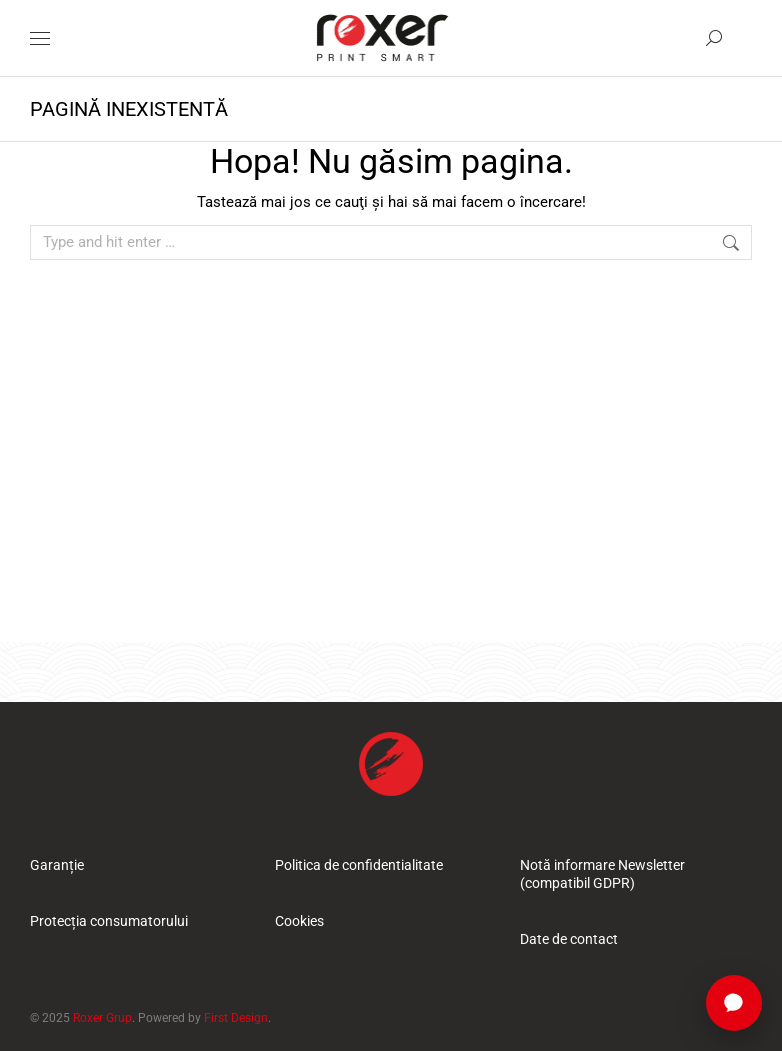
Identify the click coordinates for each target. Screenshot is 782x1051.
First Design (236, 1018)
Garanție (57, 865)
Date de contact (569, 939)
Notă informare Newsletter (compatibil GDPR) (602, 874)
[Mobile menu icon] (40, 38)
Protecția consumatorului (109, 921)
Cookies (299, 921)
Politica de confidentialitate (359, 865)
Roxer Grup (102, 1018)
